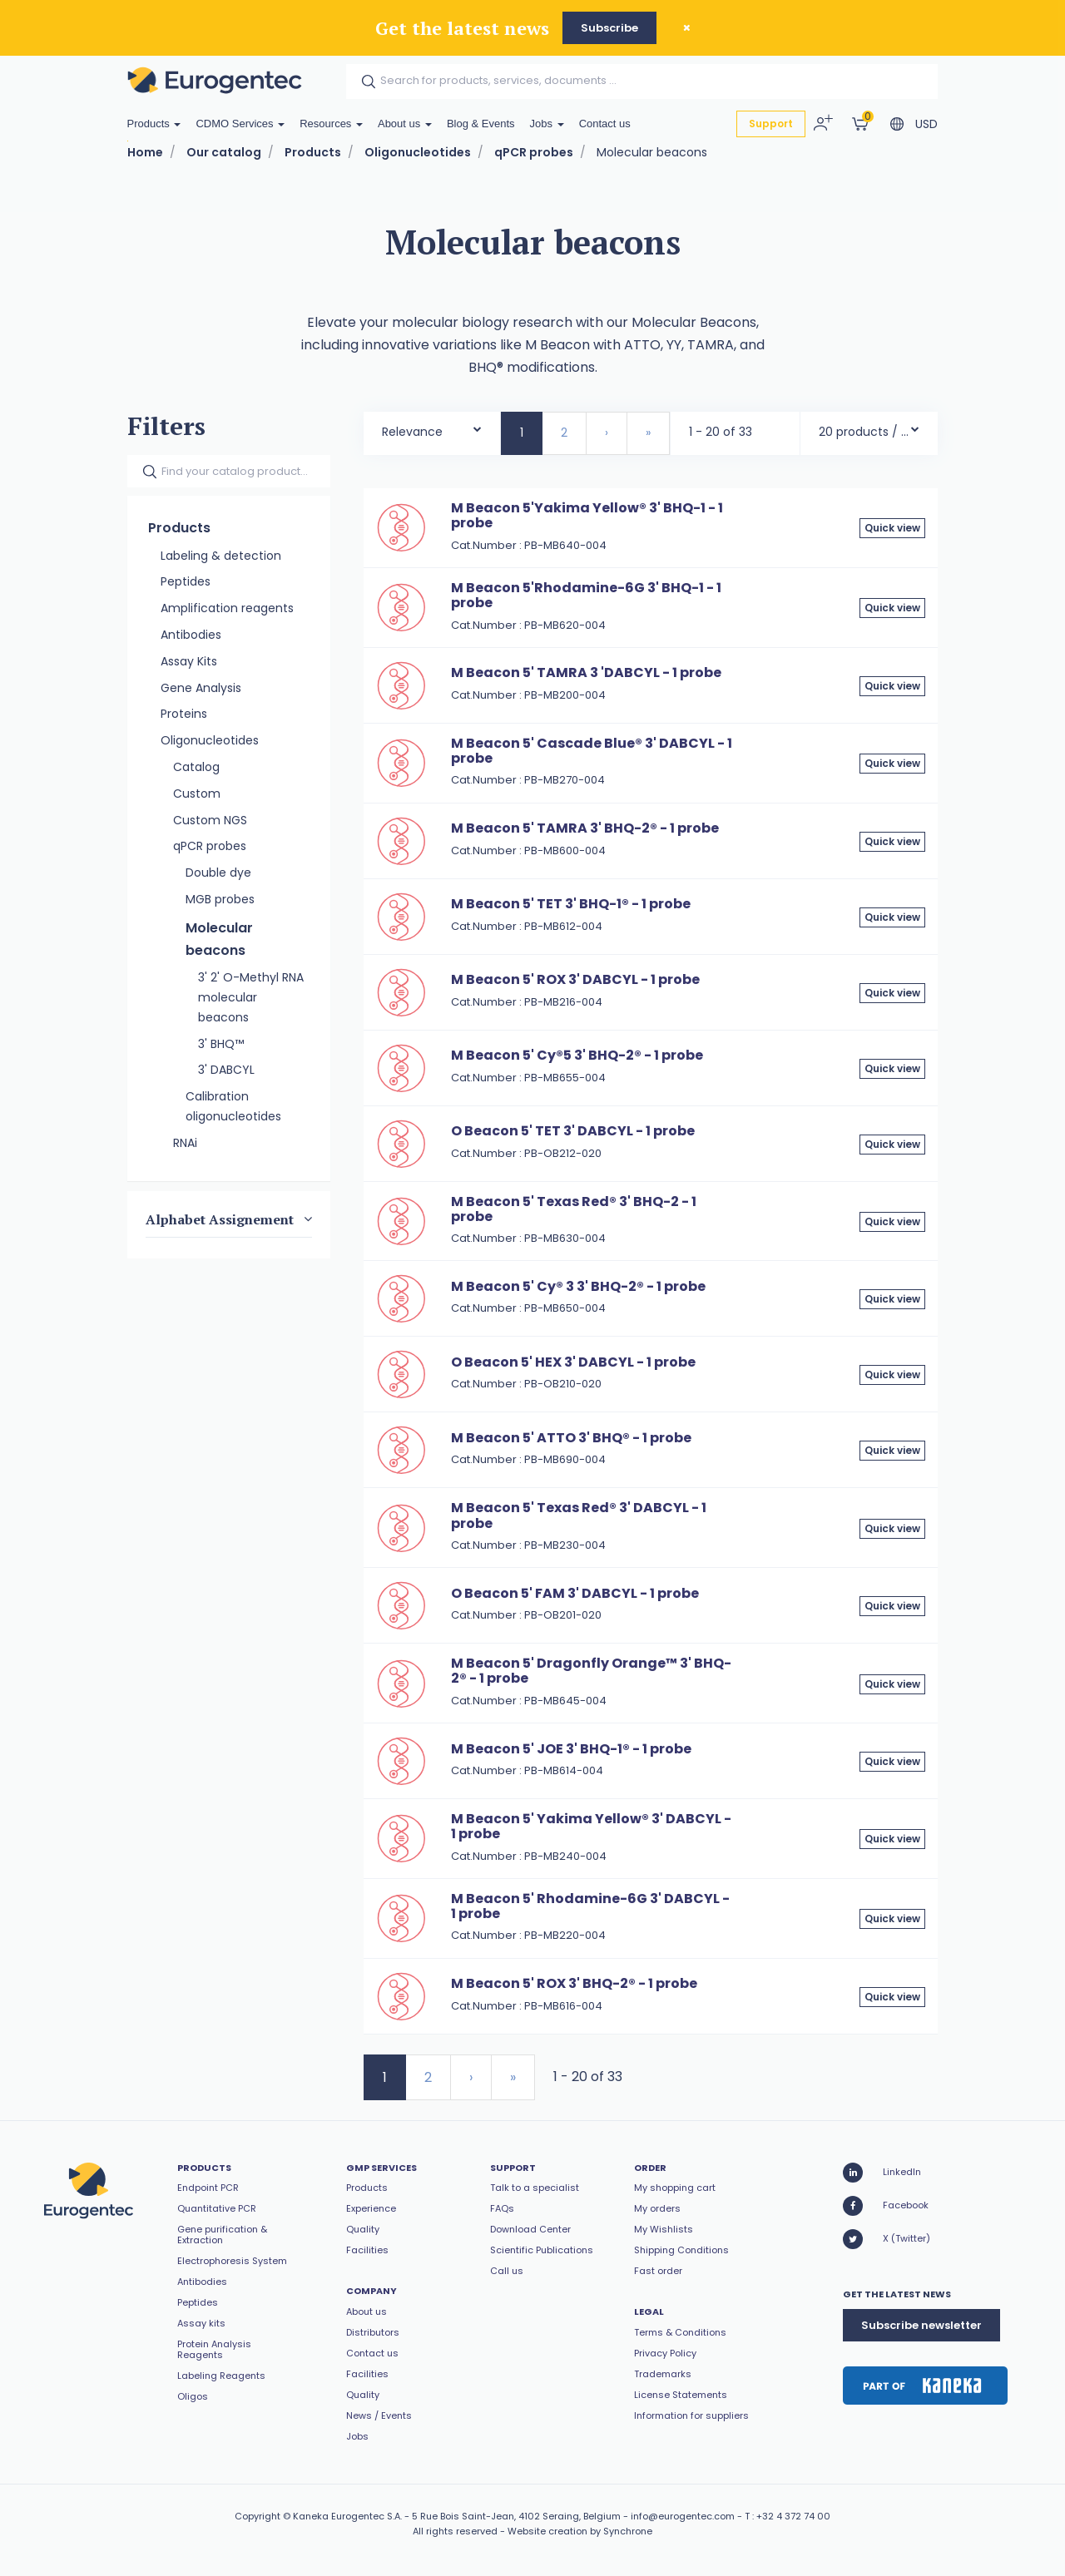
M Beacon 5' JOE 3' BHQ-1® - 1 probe (571, 1748)
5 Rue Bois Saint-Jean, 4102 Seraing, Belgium (516, 2516)
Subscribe (609, 28)
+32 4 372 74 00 (793, 2516)
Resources (331, 123)
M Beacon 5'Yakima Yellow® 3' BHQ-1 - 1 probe (587, 515)
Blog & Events (481, 123)
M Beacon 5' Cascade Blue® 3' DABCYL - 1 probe (591, 751)
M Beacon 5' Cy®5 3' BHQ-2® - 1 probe (577, 1055)
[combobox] (432, 428)
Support (771, 123)
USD (926, 124)
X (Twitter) (886, 2239)
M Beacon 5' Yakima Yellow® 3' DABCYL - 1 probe (591, 1826)
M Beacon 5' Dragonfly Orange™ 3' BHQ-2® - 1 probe (591, 1671)
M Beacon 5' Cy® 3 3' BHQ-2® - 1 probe (578, 1286)
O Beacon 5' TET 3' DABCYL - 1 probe (573, 1130)
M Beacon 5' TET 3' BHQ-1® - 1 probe (571, 903)
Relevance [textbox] (412, 431)
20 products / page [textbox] (864, 431)
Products (154, 123)
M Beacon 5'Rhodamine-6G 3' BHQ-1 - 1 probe (586, 595)
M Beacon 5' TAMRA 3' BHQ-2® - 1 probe (585, 828)
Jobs (547, 123)
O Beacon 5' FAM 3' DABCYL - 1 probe (575, 1593)
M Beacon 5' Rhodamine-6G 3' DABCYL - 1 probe (590, 1906)
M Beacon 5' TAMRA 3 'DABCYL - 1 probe (586, 672)
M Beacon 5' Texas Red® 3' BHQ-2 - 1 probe (573, 1209)
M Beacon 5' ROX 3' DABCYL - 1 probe (575, 979)
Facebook (886, 2206)
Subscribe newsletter (921, 2325)
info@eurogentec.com (683, 2516)
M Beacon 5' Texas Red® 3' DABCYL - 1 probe (578, 1515)
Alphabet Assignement (220, 1219)
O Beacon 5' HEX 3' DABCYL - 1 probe (573, 1362)
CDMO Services (240, 123)
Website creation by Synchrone (580, 2531)
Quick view (892, 528)
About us (405, 123)
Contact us (605, 123)
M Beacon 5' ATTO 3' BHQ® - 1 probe (571, 1437)
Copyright (257, 2516)
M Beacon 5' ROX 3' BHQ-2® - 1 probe (574, 1983)
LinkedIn (882, 2173)
